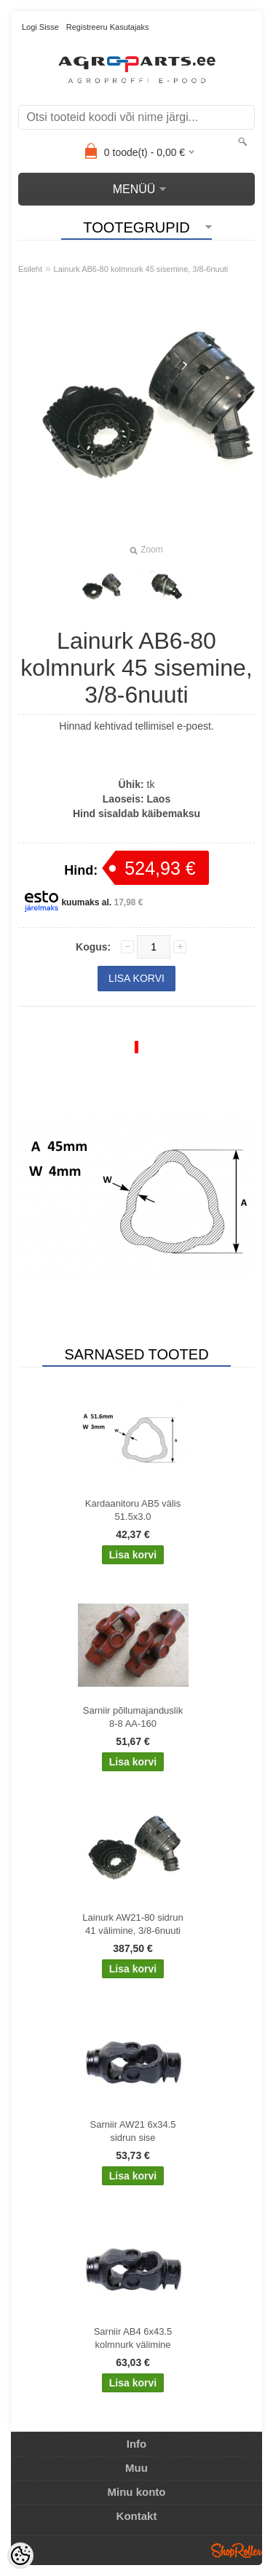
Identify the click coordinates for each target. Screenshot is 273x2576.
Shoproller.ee (236, 2550)
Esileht (30, 269)
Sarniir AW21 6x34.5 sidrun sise (132, 2131)
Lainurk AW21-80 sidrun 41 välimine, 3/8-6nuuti (132, 1924)
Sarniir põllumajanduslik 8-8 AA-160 (133, 1717)
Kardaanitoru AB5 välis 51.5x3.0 (133, 1510)
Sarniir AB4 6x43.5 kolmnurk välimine (133, 2338)
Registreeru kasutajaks (107, 27)
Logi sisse (40, 27)
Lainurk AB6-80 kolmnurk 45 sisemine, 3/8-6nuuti (141, 269)
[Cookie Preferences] (20, 2555)
